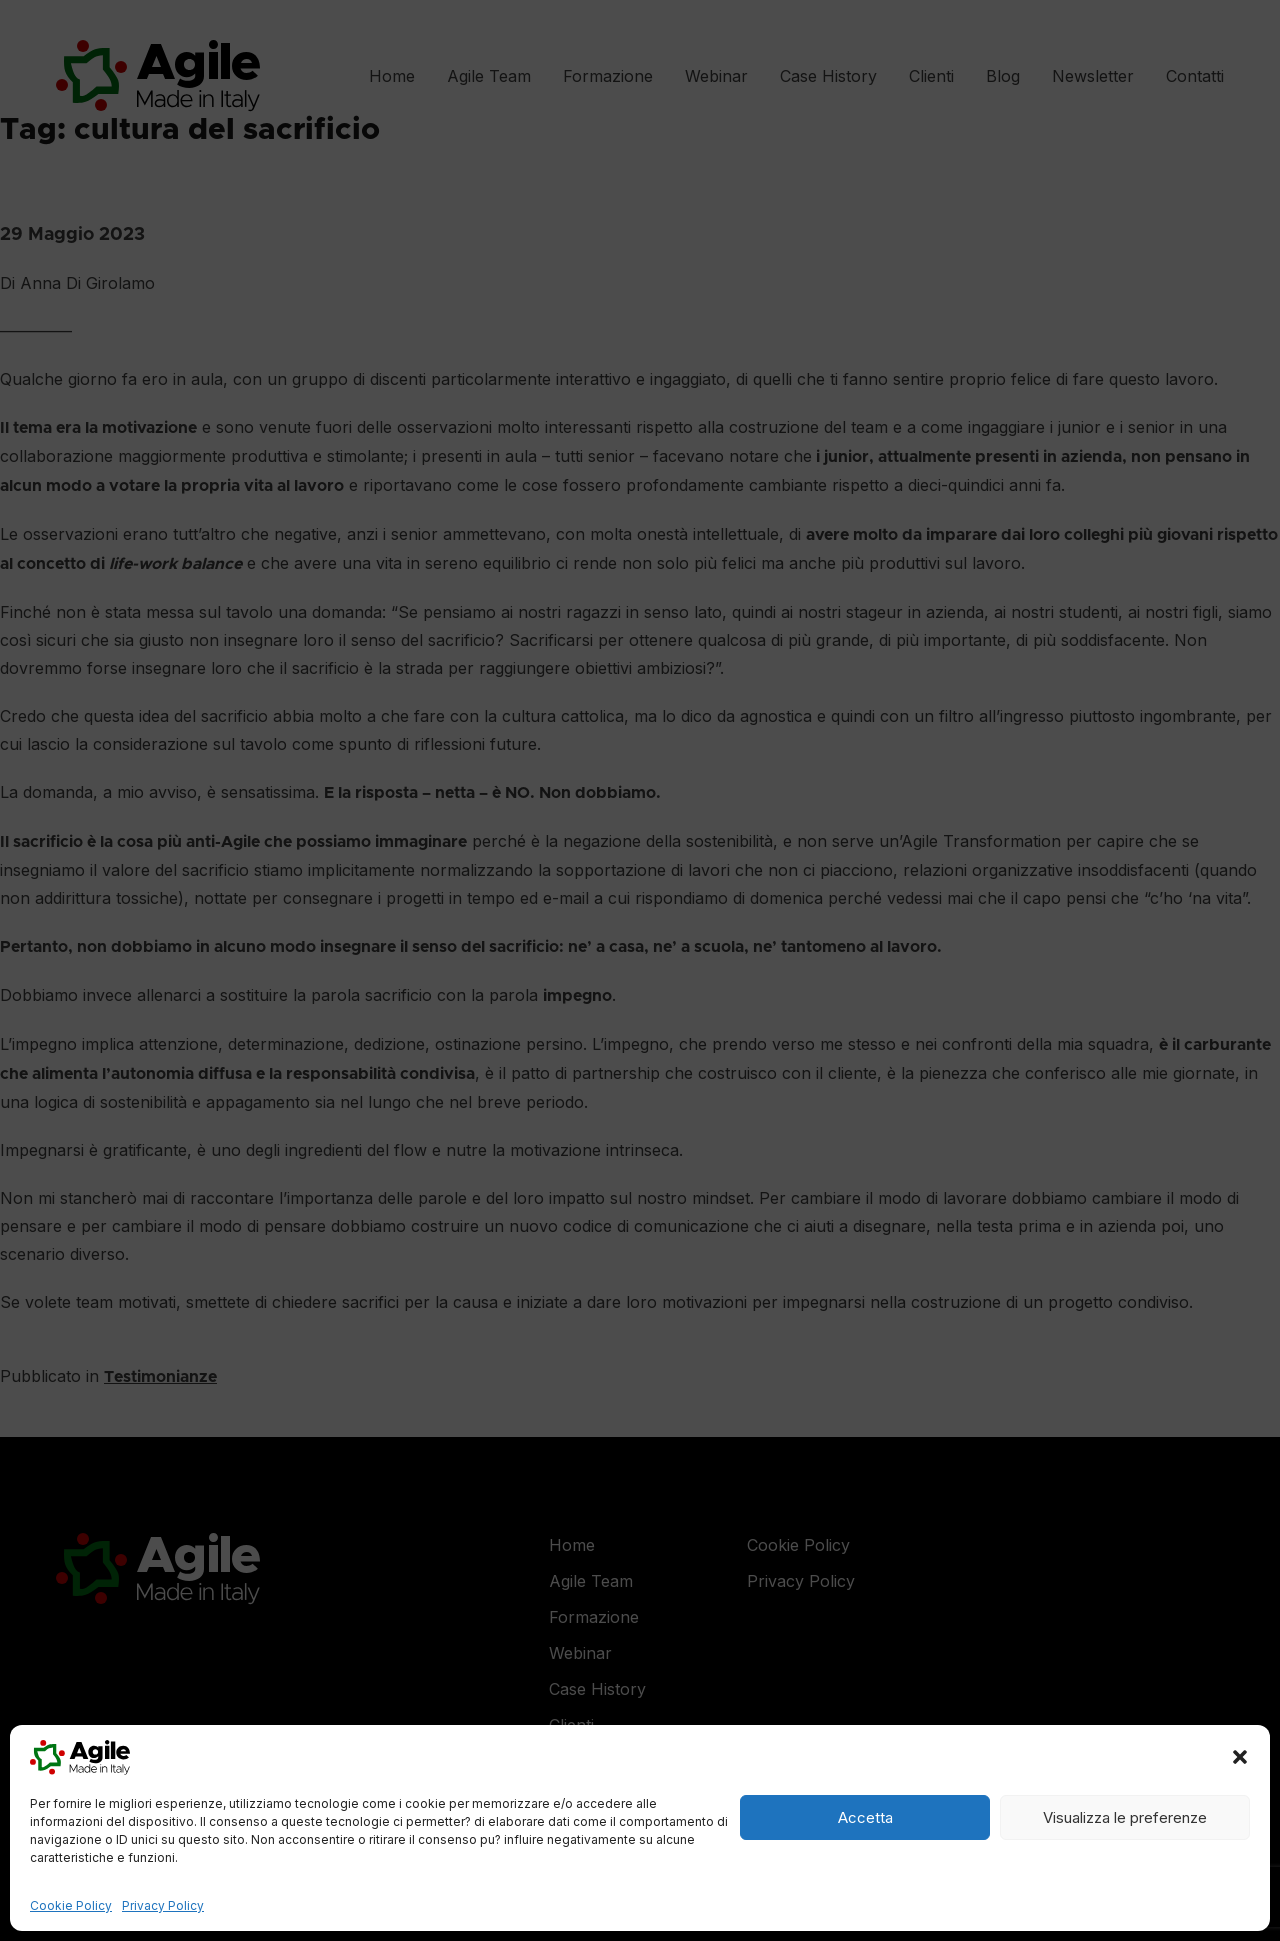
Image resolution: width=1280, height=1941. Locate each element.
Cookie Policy (71, 1905)
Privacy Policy (163, 1905)
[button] (1240, 1757)
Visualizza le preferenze (1125, 1817)
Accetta (865, 1817)
